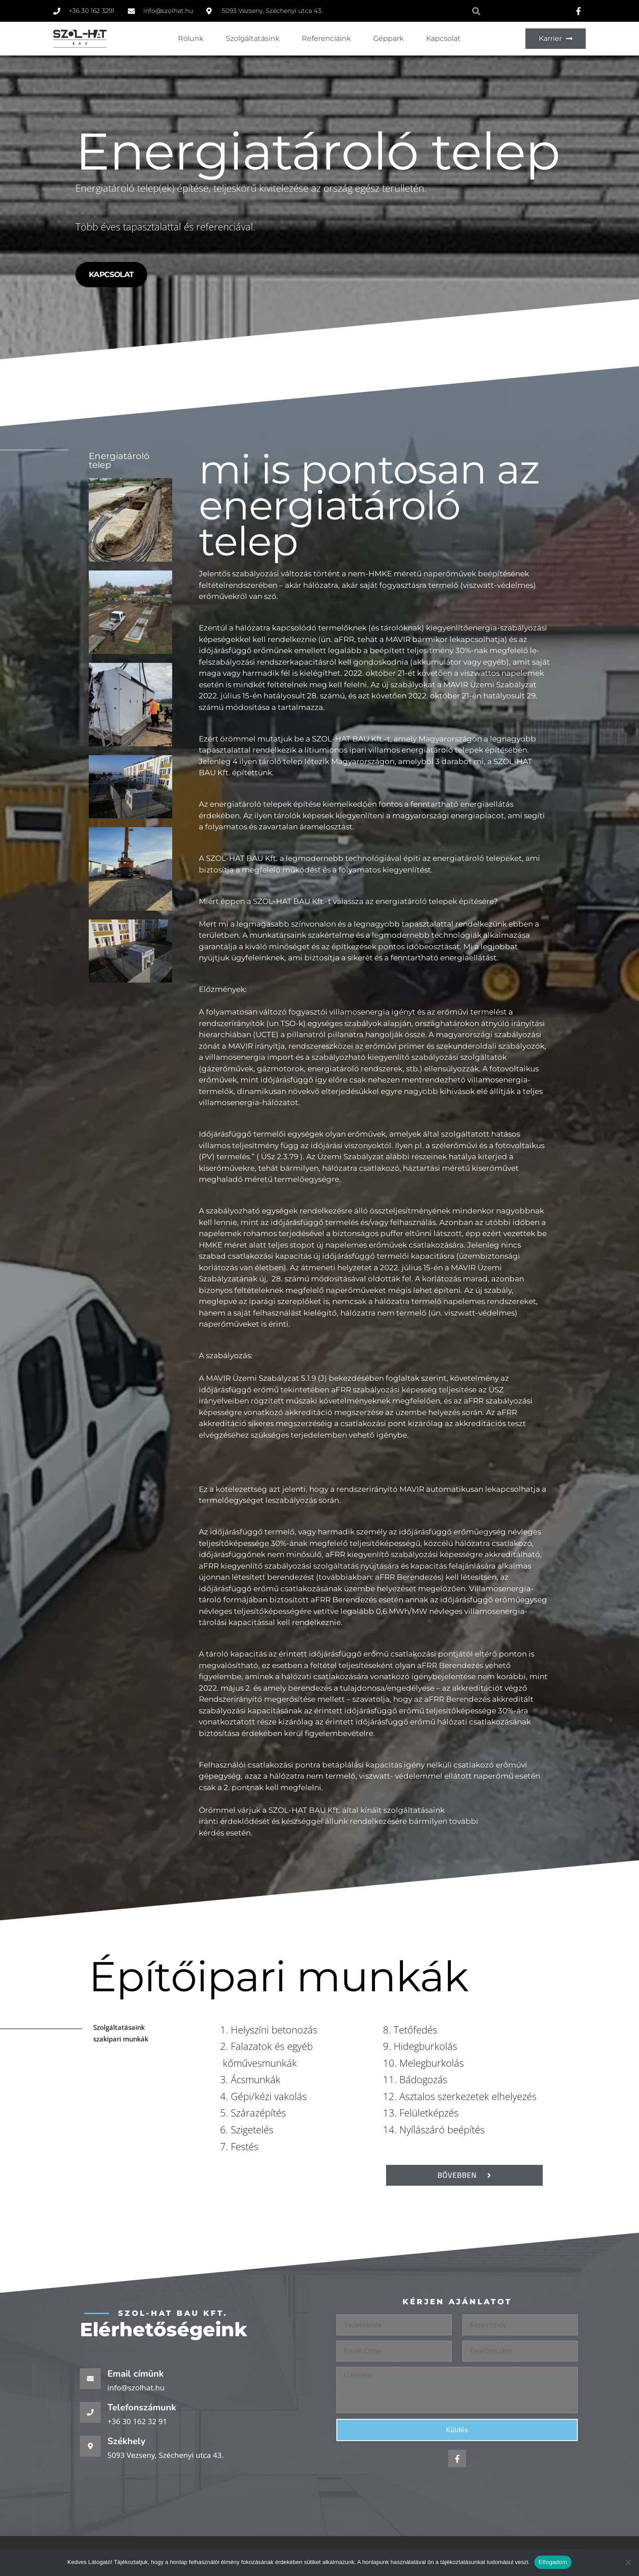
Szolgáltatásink (253, 38)
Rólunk (191, 38)
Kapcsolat (443, 38)
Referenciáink (326, 38)
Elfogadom (553, 2562)
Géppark (388, 38)
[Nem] (627, 2562)
